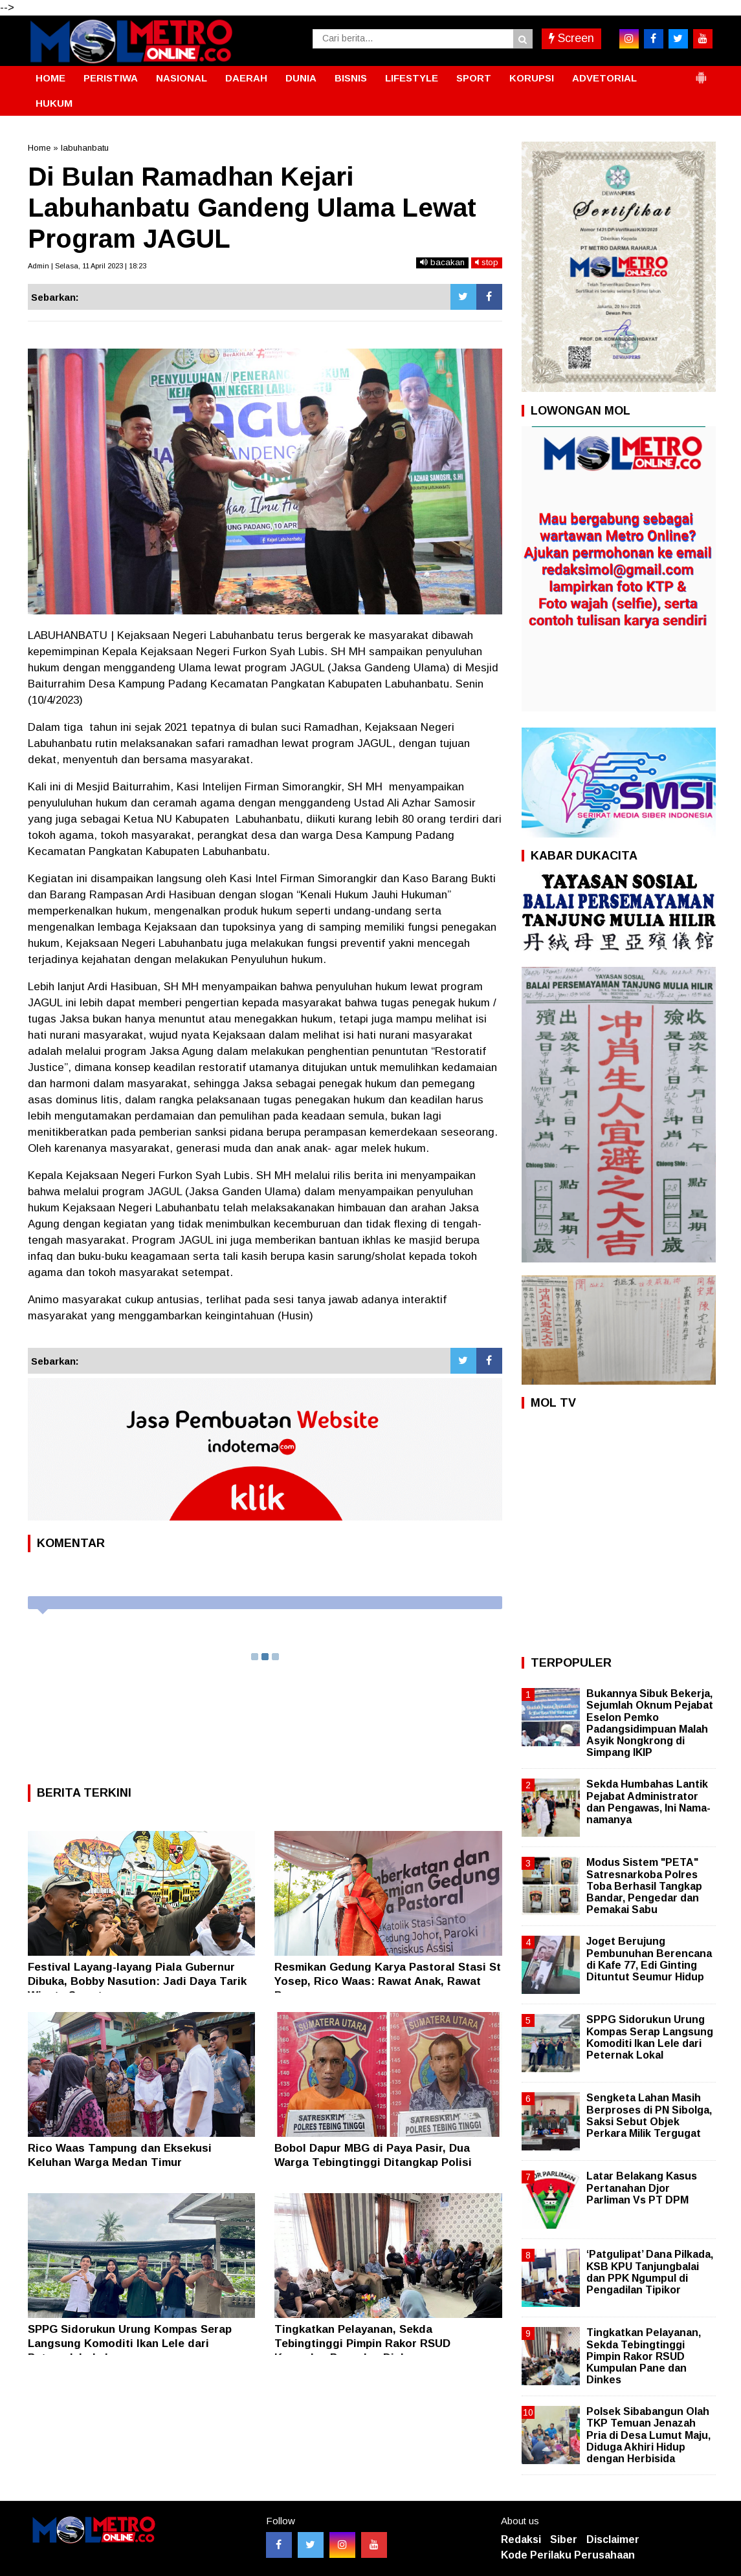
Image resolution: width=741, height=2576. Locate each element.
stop (486, 262)
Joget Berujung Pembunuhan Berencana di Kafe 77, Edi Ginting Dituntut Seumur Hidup (649, 1959)
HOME (50, 77)
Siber (563, 2539)
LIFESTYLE (411, 77)
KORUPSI (531, 77)
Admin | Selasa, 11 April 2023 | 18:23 (87, 266)
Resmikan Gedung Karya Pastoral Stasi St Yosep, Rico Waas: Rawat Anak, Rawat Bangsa (387, 1981)
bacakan (442, 262)
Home (39, 148)
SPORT (473, 77)
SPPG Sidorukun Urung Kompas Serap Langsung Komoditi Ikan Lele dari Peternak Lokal (130, 2343)
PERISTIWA (110, 77)
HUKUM (54, 103)
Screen (571, 38)
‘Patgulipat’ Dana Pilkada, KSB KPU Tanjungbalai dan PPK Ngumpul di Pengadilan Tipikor (649, 2272)
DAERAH (246, 77)
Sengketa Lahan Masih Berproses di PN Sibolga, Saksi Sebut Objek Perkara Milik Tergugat (649, 2115)
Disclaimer (612, 2539)
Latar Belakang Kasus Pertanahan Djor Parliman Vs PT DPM (641, 2187)
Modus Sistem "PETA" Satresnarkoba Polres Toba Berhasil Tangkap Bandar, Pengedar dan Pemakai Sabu (644, 1886)
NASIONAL (181, 77)
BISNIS (351, 77)
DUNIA (300, 77)
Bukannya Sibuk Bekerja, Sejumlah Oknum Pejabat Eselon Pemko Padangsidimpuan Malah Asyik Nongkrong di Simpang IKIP (649, 1723)
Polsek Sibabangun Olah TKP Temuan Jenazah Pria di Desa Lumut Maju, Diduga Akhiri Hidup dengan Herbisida (648, 2435)
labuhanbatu (85, 148)
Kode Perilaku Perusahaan (568, 2554)
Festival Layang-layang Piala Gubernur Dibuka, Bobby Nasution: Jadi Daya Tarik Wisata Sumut (137, 1981)
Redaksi (521, 2539)
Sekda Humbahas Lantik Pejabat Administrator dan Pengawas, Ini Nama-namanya (648, 1802)
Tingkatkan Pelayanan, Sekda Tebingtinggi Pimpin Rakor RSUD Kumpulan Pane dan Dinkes (362, 2343)
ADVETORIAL (604, 77)
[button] (700, 72)
